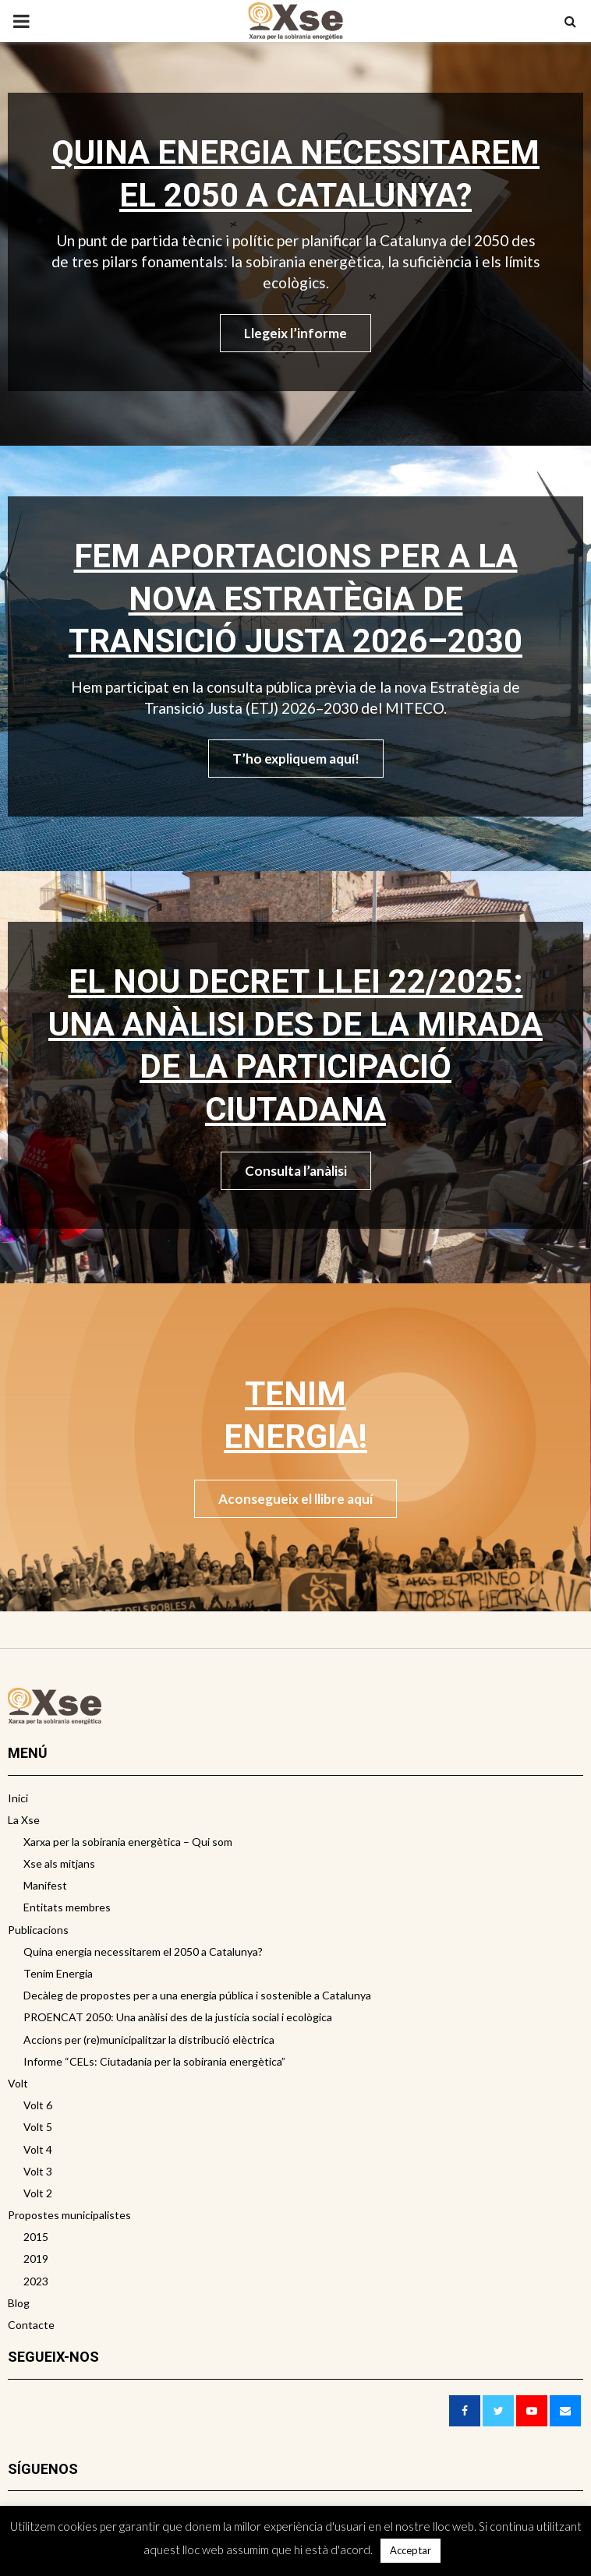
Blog (19, 2303)
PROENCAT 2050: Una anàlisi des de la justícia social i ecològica (177, 2017)
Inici (18, 1798)
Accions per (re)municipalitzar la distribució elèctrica (148, 2039)
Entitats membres (67, 1907)
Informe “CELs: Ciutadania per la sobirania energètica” (154, 2061)
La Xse (24, 1819)
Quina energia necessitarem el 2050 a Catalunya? (143, 1951)
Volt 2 (37, 2193)
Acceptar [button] (410, 2550)
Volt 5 (37, 2126)
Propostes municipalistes (69, 2214)
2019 (35, 2258)
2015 (35, 2236)
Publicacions (38, 1929)
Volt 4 (37, 2149)
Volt (18, 2083)
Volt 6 (37, 2105)
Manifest (45, 1885)
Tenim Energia (58, 1973)
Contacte (31, 2324)
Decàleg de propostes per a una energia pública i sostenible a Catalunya (197, 1995)
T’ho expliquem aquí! (295, 758)
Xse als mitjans (59, 1863)
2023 (35, 2281)
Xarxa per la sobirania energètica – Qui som (127, 1841)
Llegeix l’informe (295, 333)
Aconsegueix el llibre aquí (295, 1499)
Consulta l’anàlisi (296, 1171)
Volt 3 (37, 2171)
